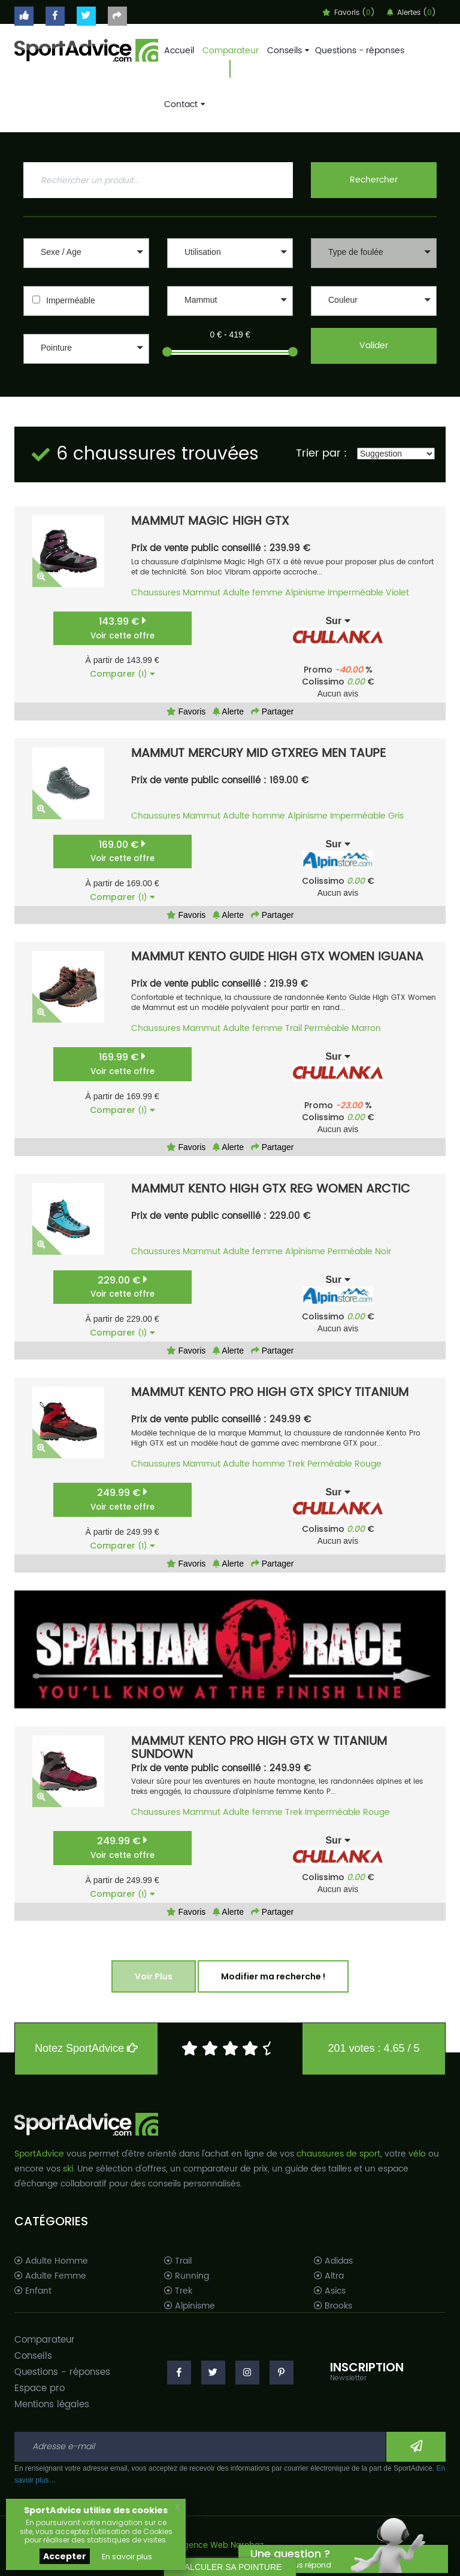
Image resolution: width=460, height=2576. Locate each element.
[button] (86, 253)
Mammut (201, 593)
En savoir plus (127, 2556)
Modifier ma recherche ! (273, 1976)
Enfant (33, 2291)
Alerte (228, 711)
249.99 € (122, 1499)
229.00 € (122, 1286)
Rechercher (374, 180)
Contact (183, 104)
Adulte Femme (50, 2276)
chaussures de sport (338, 2154)
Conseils (287, 50)
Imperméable (70, 300)
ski (68, 2169)
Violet (397, 593)
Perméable (326, 1028)
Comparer (122, 674)
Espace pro (39, 2388)
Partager (272, 711)
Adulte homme (254, 816)
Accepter (64, 2556)
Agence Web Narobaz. (221, 2545)
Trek (296, 1464)
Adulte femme (253, 593)
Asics (330, 2291)
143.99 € (122, 628)
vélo (417, 2154)
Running (186, 2276)
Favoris (186, 711)
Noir (383, 1251)
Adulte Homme (51, 2261)
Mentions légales (51, 2404)
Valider (373, 345)
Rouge (368, 1464)
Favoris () (348, 13)
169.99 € (122, 1063)
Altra (329, 2276)
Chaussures (155, 593)
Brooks (333, 2306)
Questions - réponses (359, 50)
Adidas (333, 2261)
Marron (366, 1028)
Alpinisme (305, 593)
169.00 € (122, 851)
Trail (293, 1028)
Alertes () (411, 13)
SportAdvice (39, 2154)
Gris (396, 816)
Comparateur (230, 50)
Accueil (179, 50)
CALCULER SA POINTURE (230, 2567)
